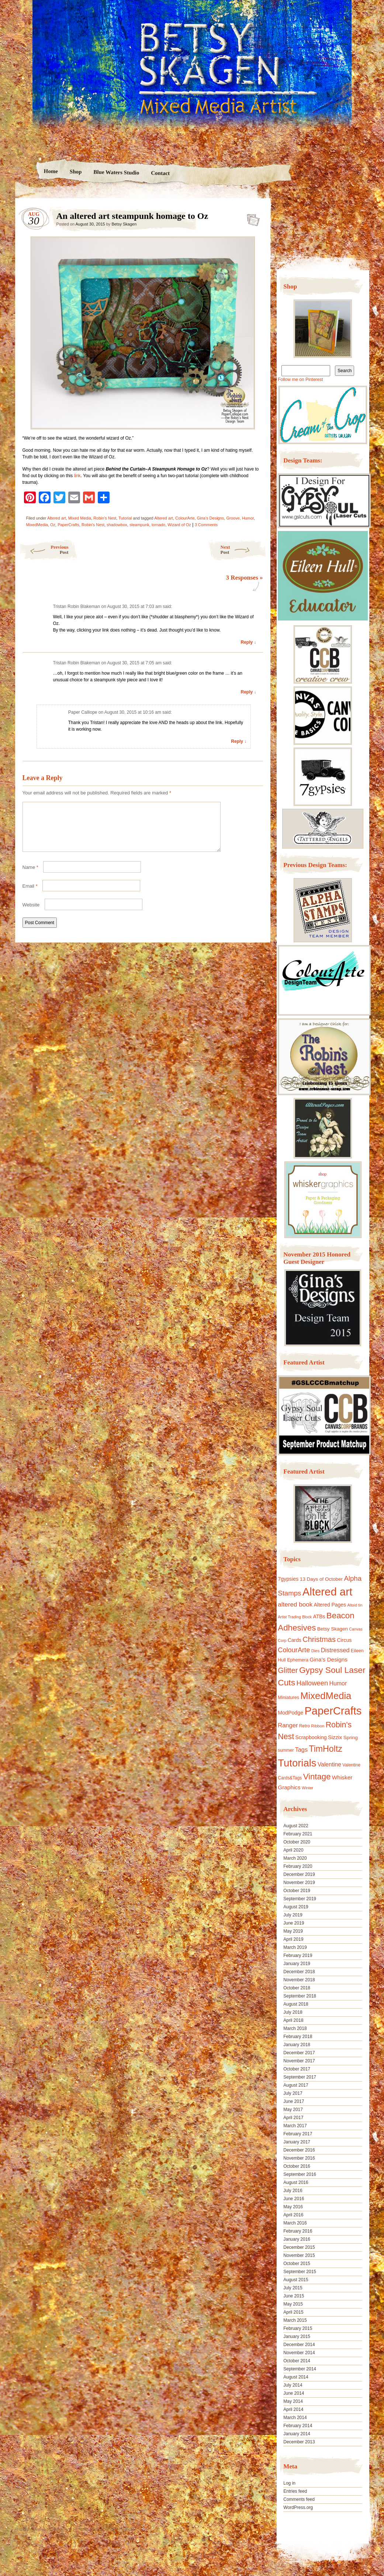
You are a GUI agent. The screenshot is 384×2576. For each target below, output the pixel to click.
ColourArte (185, 518)
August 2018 (295, 2004)
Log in (289, 2483)
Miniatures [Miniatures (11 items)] (288, 1697)
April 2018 (293, 2020)
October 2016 (296, 2166)
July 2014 (292, 2385)
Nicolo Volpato (122, 2529)
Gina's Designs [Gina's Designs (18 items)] (328, 1659)
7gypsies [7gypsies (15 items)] (288, 1579)
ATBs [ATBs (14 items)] (319, 1616)
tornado (158, 524)
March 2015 (295, 2320)
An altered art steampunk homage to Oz (251, 217)
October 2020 (296, 1842)
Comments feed (299, 2499)
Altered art (56, 518)
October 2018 (296, 1987)
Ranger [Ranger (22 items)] (288, 1725)
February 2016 (297, 2231)
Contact (160, 173)
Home (51, 171)
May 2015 (293, 2304)
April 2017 (293, 2117)
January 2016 (296, 2239)
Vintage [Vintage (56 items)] (317, 1776)
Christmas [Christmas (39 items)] (319, 1639)
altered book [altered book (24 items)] (295, 1604)
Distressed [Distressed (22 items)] (335, 1650)
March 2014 (295, 2417)
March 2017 (295, 2125)
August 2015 (295, 2279)
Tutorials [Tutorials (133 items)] (297, 1763)
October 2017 (296, 2069)
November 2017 (299, 2060)
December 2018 (299, 1971)
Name (30, 876)
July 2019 (292, 1915)
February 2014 (297, 2425)
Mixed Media (79, 518)
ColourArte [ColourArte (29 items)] (294, 1650)
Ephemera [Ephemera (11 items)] (297, 1660)
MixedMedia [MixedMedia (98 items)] (325, 1696)
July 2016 (292, 2190)
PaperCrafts (68, 524)
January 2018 (296, 2044)
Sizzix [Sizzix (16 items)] (335, 1737)
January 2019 (296, 1963)
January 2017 (296, 2142)
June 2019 (293, 1923)
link (77, 475)
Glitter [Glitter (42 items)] (288, 1670)
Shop (76, 171)
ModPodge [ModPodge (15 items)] (290, 1713)
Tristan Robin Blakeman (76, 606)
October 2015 (296, 2263)
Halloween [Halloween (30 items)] (312, 1683)
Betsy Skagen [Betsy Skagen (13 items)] (332, 1629)
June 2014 (293, 2393)
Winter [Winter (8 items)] (307, 1788)
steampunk (139, 524)
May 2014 (293, 2401)
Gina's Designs (210, 518)
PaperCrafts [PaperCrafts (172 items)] (332, 1711)
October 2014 (296, 2360)
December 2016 (299, 2150)
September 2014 (299, 2368)
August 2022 (295, 1825)
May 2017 (293, 2109)
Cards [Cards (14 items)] (294, 1640)
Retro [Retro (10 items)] (304, 1726)
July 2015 (292, 2287)
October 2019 (296, 1890)
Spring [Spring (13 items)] (350, 1737)
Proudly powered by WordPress (43, 2529)
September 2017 (299, 2077)
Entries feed (295, 2491)
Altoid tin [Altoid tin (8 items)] (354, 1605)
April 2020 (293, 1850)
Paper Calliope (82, 712)
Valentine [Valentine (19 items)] (329, 1764)
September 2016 (299, 2174)
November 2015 (299, 2255)
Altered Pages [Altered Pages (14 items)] (330, 1605)
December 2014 (299, 2344)
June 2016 (293, 2198)
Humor (248, 518)
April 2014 (293, 2409)
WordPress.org (298, 2507)
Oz (52, 524)
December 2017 (299, 2052)
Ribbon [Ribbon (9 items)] (317, 1726)
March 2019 (295, 1947)
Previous (44, 549)
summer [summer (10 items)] (286, 1750)
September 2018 (299, 1996)
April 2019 (293, 1939)
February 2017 (297, 2133)
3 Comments (206, 524)
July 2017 (292, 2093)
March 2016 (295, 2223)
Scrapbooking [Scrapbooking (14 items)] (311, 1737)
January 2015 (296, 2336)
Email (30, 895)
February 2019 (297, 1955)
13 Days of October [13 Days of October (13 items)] (321, 1579)
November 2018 (299, 1979)
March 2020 (295, 1858)
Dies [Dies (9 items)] (315, 1651)
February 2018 (297, 2036)
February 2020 (297, 1866)
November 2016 (299, 2158)
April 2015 (293, 2312)
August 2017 (295, 2085)
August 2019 (295, 1906)
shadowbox (117, 524)
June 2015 (293, 2296)
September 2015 (299, 2271)
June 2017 (293, 2101)
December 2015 (299, 2247)
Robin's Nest (104, 518)
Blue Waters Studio (116, 172)
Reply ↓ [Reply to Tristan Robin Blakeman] (248, 642)
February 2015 (297, 2328)
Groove (232, 518)
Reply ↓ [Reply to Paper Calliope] (238, 741)
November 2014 (299, 2352)
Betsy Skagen (123, 224)
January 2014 (296, 2433)
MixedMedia (37, 524)
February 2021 (297, 1833)
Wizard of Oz (179, 524)
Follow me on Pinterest (300, 379)
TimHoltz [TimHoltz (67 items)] (325, 1749)
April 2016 (293, 2214)
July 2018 (292, 2012)
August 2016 (295, 2182)
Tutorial (125, 518)
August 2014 (295, 2377)
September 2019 (299, 1898)
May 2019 (293, 1931)
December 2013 (299, 2441)
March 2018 (295, 2028)
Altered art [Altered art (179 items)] (327, 1592)
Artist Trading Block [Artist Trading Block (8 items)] (295, 1617)
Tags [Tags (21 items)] (301, 1749)
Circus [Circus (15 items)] (344, 1640)
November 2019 (299, 1882)
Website (31, 913)
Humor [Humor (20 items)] (338, 1683)
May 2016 (293, 2206)
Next (244, 549)
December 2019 (299, 1874)
